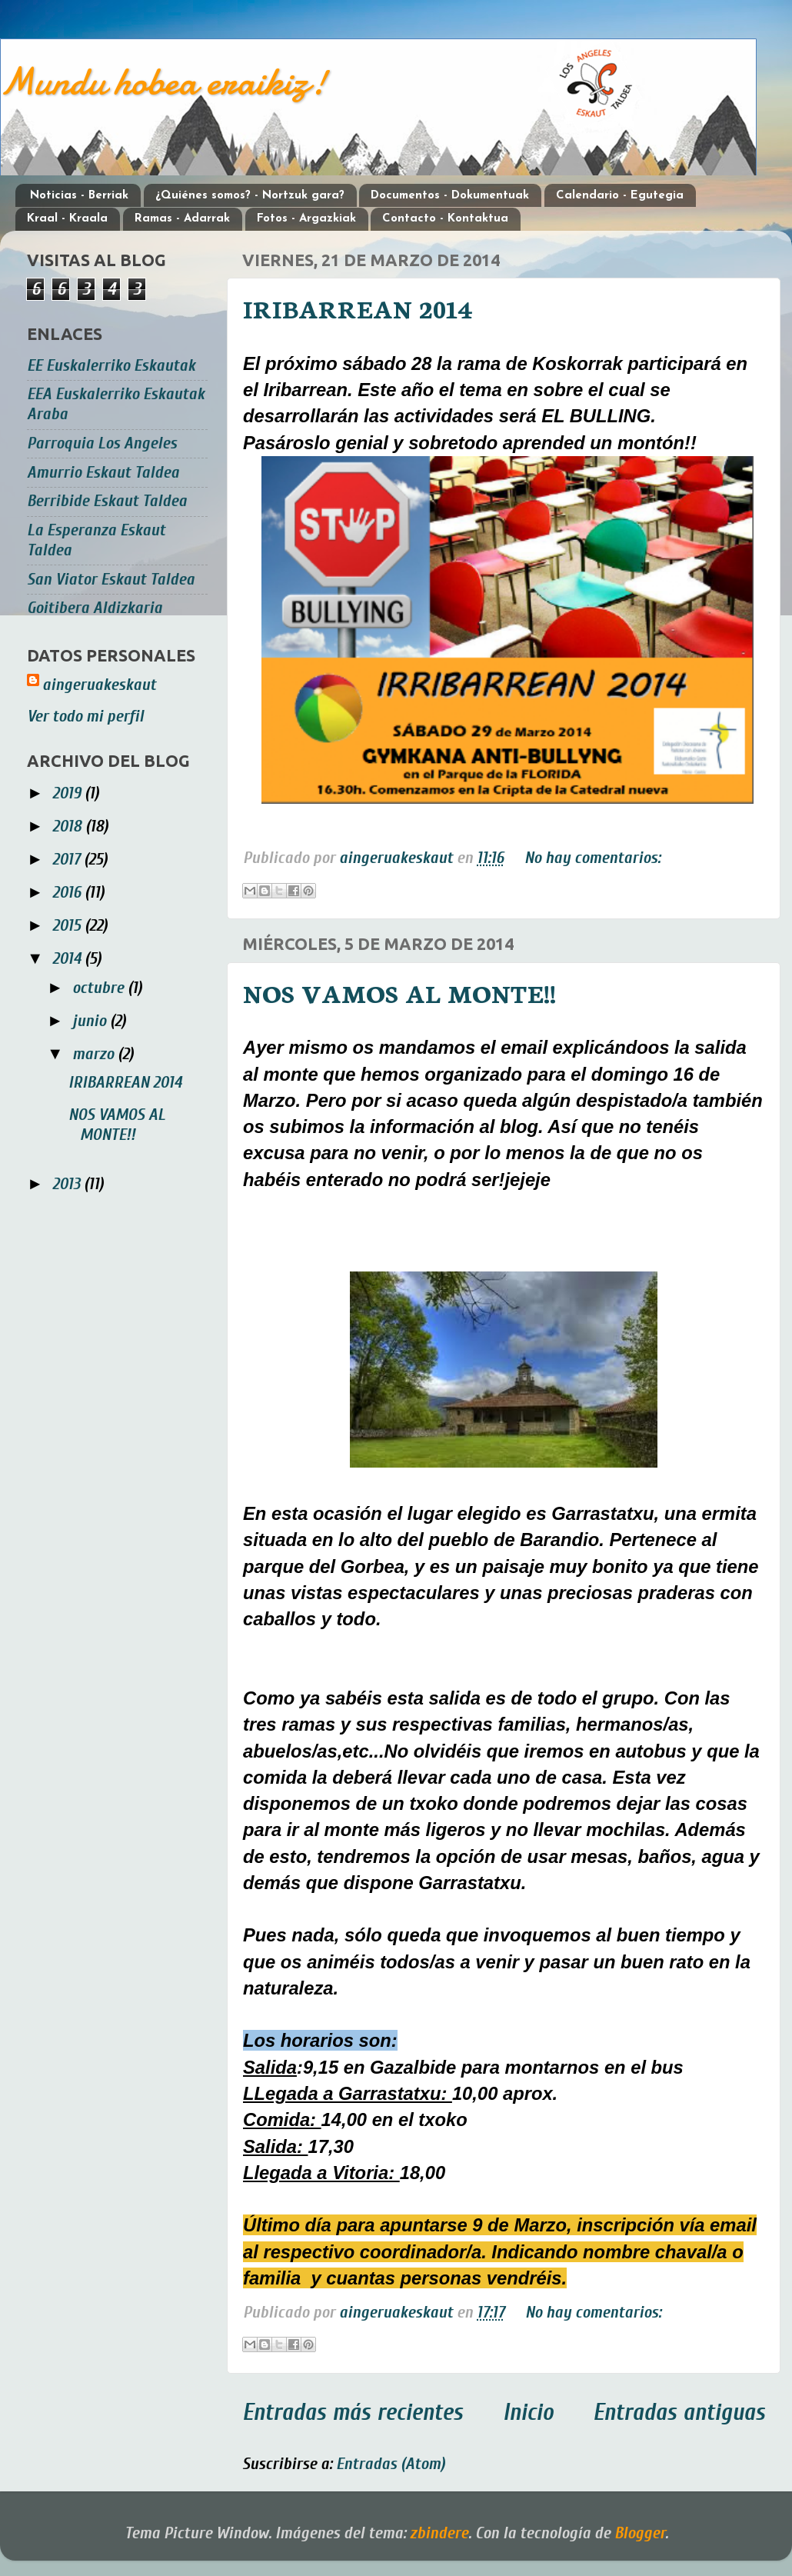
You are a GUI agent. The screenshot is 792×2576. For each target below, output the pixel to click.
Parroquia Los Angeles (102, 443)
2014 (68, 958)
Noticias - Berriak (79, 196)
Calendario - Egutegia (620, 196)
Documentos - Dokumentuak (450, 196)
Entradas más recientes (352, 2412)
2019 (68, 793)
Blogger (639, 2533)
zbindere (439, 2533)
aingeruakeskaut (99, 685)
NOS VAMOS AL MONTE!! (399, 992)
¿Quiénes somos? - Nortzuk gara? (249, 196)
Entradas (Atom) (390, 2464)
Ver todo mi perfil (85, 716)
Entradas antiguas (679, 2412)
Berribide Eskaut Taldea (107, 501)
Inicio (528, 2412)
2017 (68, 859)
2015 (68, 925)
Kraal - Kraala (67, 219)
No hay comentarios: (592, 858)
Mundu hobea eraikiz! (163, 81)
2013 (68, 1184)
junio (91, 1021)
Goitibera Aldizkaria (94, 608)
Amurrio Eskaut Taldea (103, 472)
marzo (95, 1054)
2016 (68, 892)
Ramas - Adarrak (182, 219)
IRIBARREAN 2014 (358, 307)
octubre (100, 988)
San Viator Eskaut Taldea (111, 579)
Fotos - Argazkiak (306, 219)
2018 (68, 826)
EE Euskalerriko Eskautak (111, 365)
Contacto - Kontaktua (445, 219)
